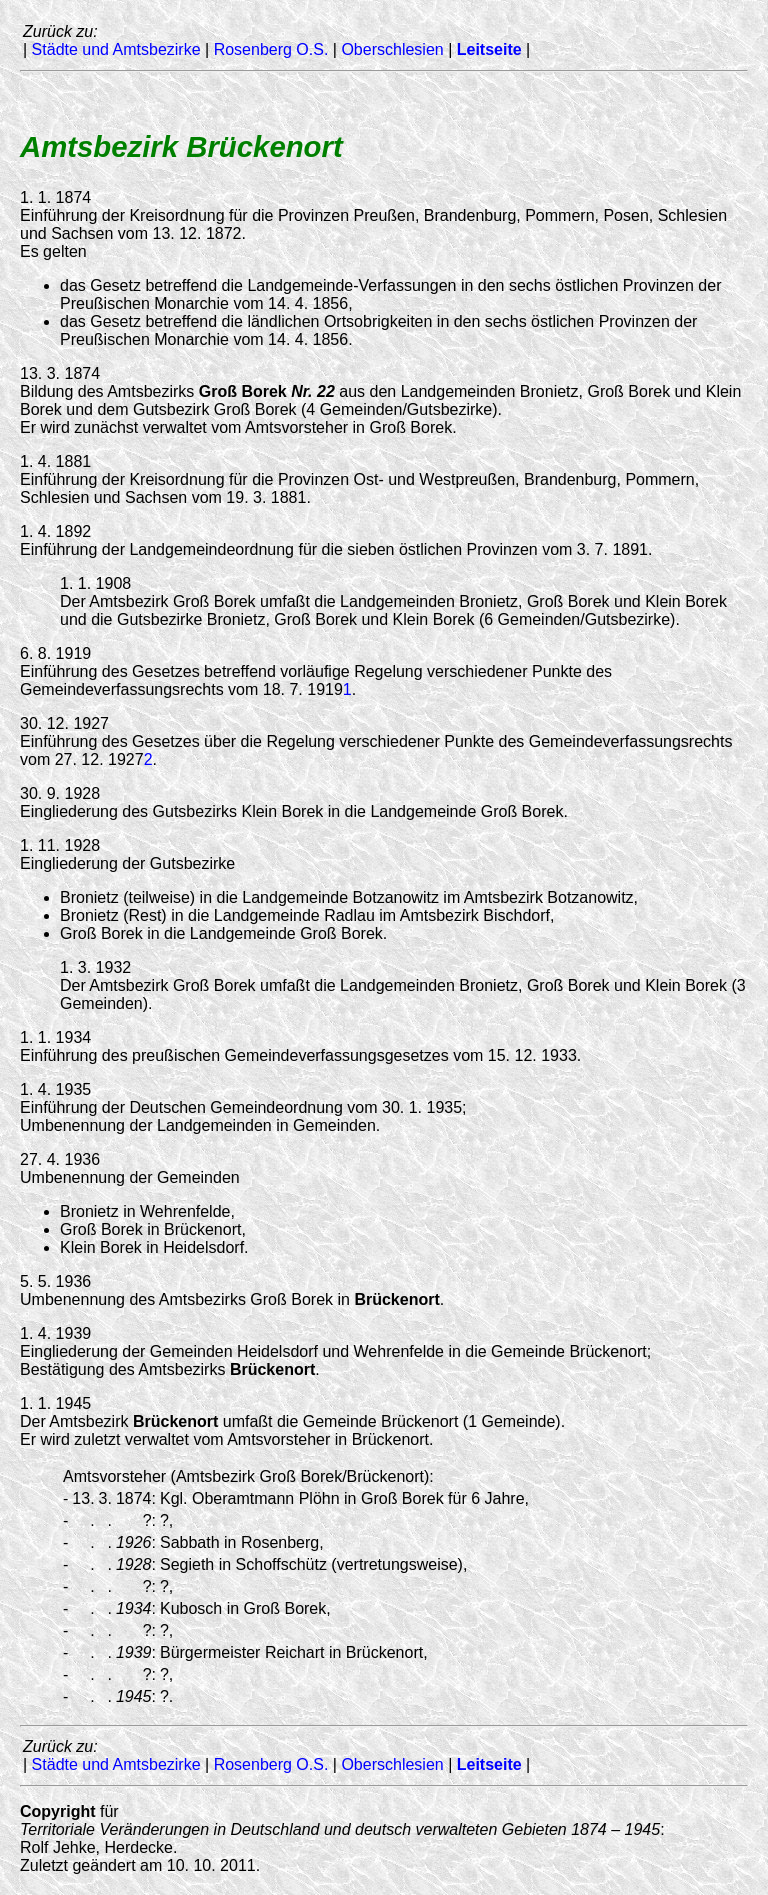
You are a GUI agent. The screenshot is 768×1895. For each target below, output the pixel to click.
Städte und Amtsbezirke (116, 49)
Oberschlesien (392, 49)
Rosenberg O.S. (271, 49)
